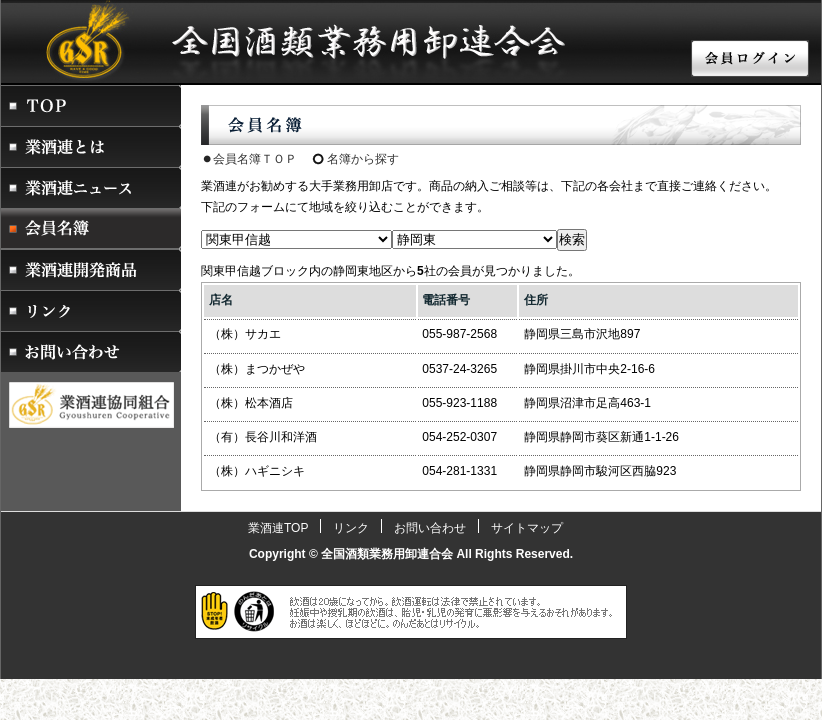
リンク (91, 310)
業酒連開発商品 (91, 269)
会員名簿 (91, 228)
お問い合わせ (91, 351)
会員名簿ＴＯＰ (255, 159)
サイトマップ (527, 528)
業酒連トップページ (91, 105)
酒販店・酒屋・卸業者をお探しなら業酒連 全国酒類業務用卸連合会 (261, 39)
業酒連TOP (278, 528)
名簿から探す (363, 159)
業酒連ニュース (91, 187)
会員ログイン (751, 60)
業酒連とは (91, 146)
